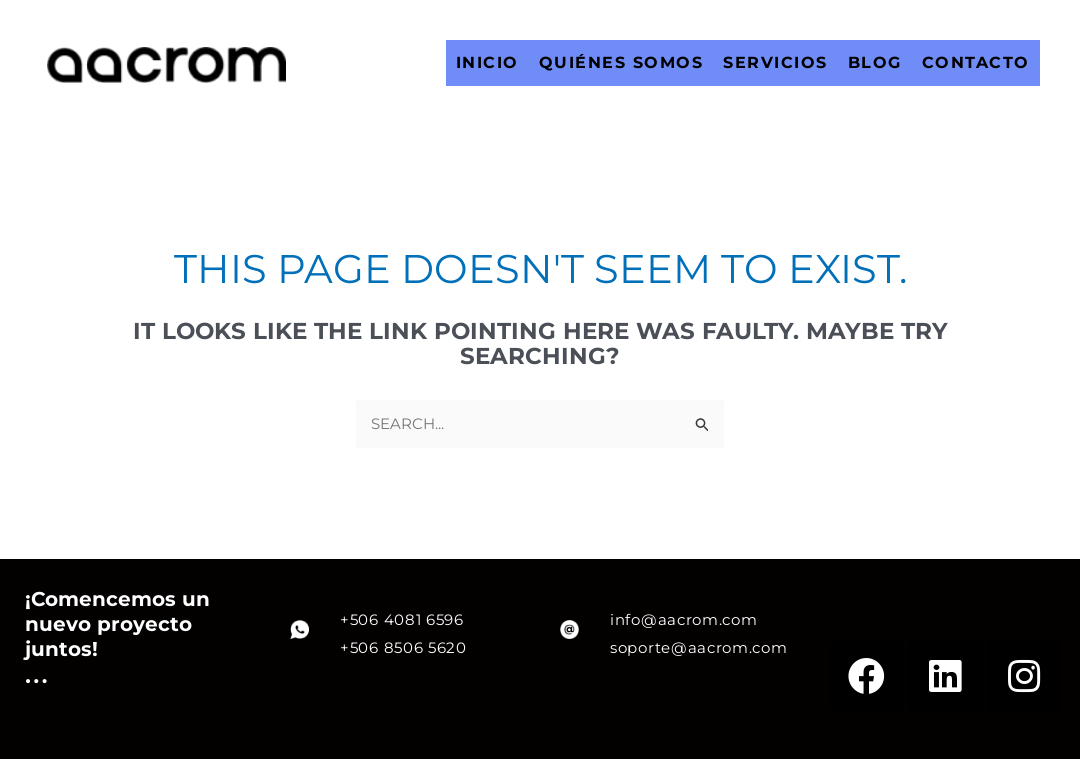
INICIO (487, 62)
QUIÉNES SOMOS (621, 62)
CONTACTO (976, 62)
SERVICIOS (775, 62)
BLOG (875, 62)
